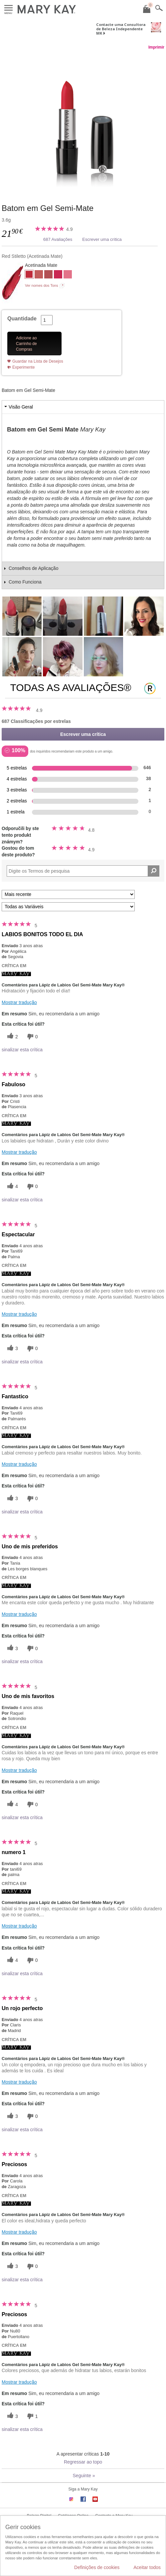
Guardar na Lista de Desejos (37, 361)
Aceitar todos (147, 2567)
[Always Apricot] (39, 275)
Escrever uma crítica (101, 239)
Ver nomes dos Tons (41, 285)
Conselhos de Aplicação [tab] (33, 568)
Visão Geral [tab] (21, 407)
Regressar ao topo (83, 2462)
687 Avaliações (57, 239)
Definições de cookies (96, 2567)
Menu (8, 8)
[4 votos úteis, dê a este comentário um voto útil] (12, 1186)
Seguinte (84, 2475)
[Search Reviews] (83, 871)
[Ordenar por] (68, 894)
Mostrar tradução (19, 1002)
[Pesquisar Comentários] (153, 871)
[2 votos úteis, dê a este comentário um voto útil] (12, 1036)
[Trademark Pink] (68, 275)
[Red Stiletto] (83, 120)
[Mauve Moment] (48, 275)
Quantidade (22, 318)
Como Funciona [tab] (25, 582)
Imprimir (156, 47)
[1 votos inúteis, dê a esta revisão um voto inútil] (32, 2416)
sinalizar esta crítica (22, 1049)
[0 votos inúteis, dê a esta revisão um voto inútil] (32, 1036)
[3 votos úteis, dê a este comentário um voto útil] (12, 1348)
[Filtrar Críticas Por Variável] (68, 906)
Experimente (23, 367)
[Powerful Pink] (58, 275)
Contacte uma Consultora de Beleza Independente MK (120, 28)
